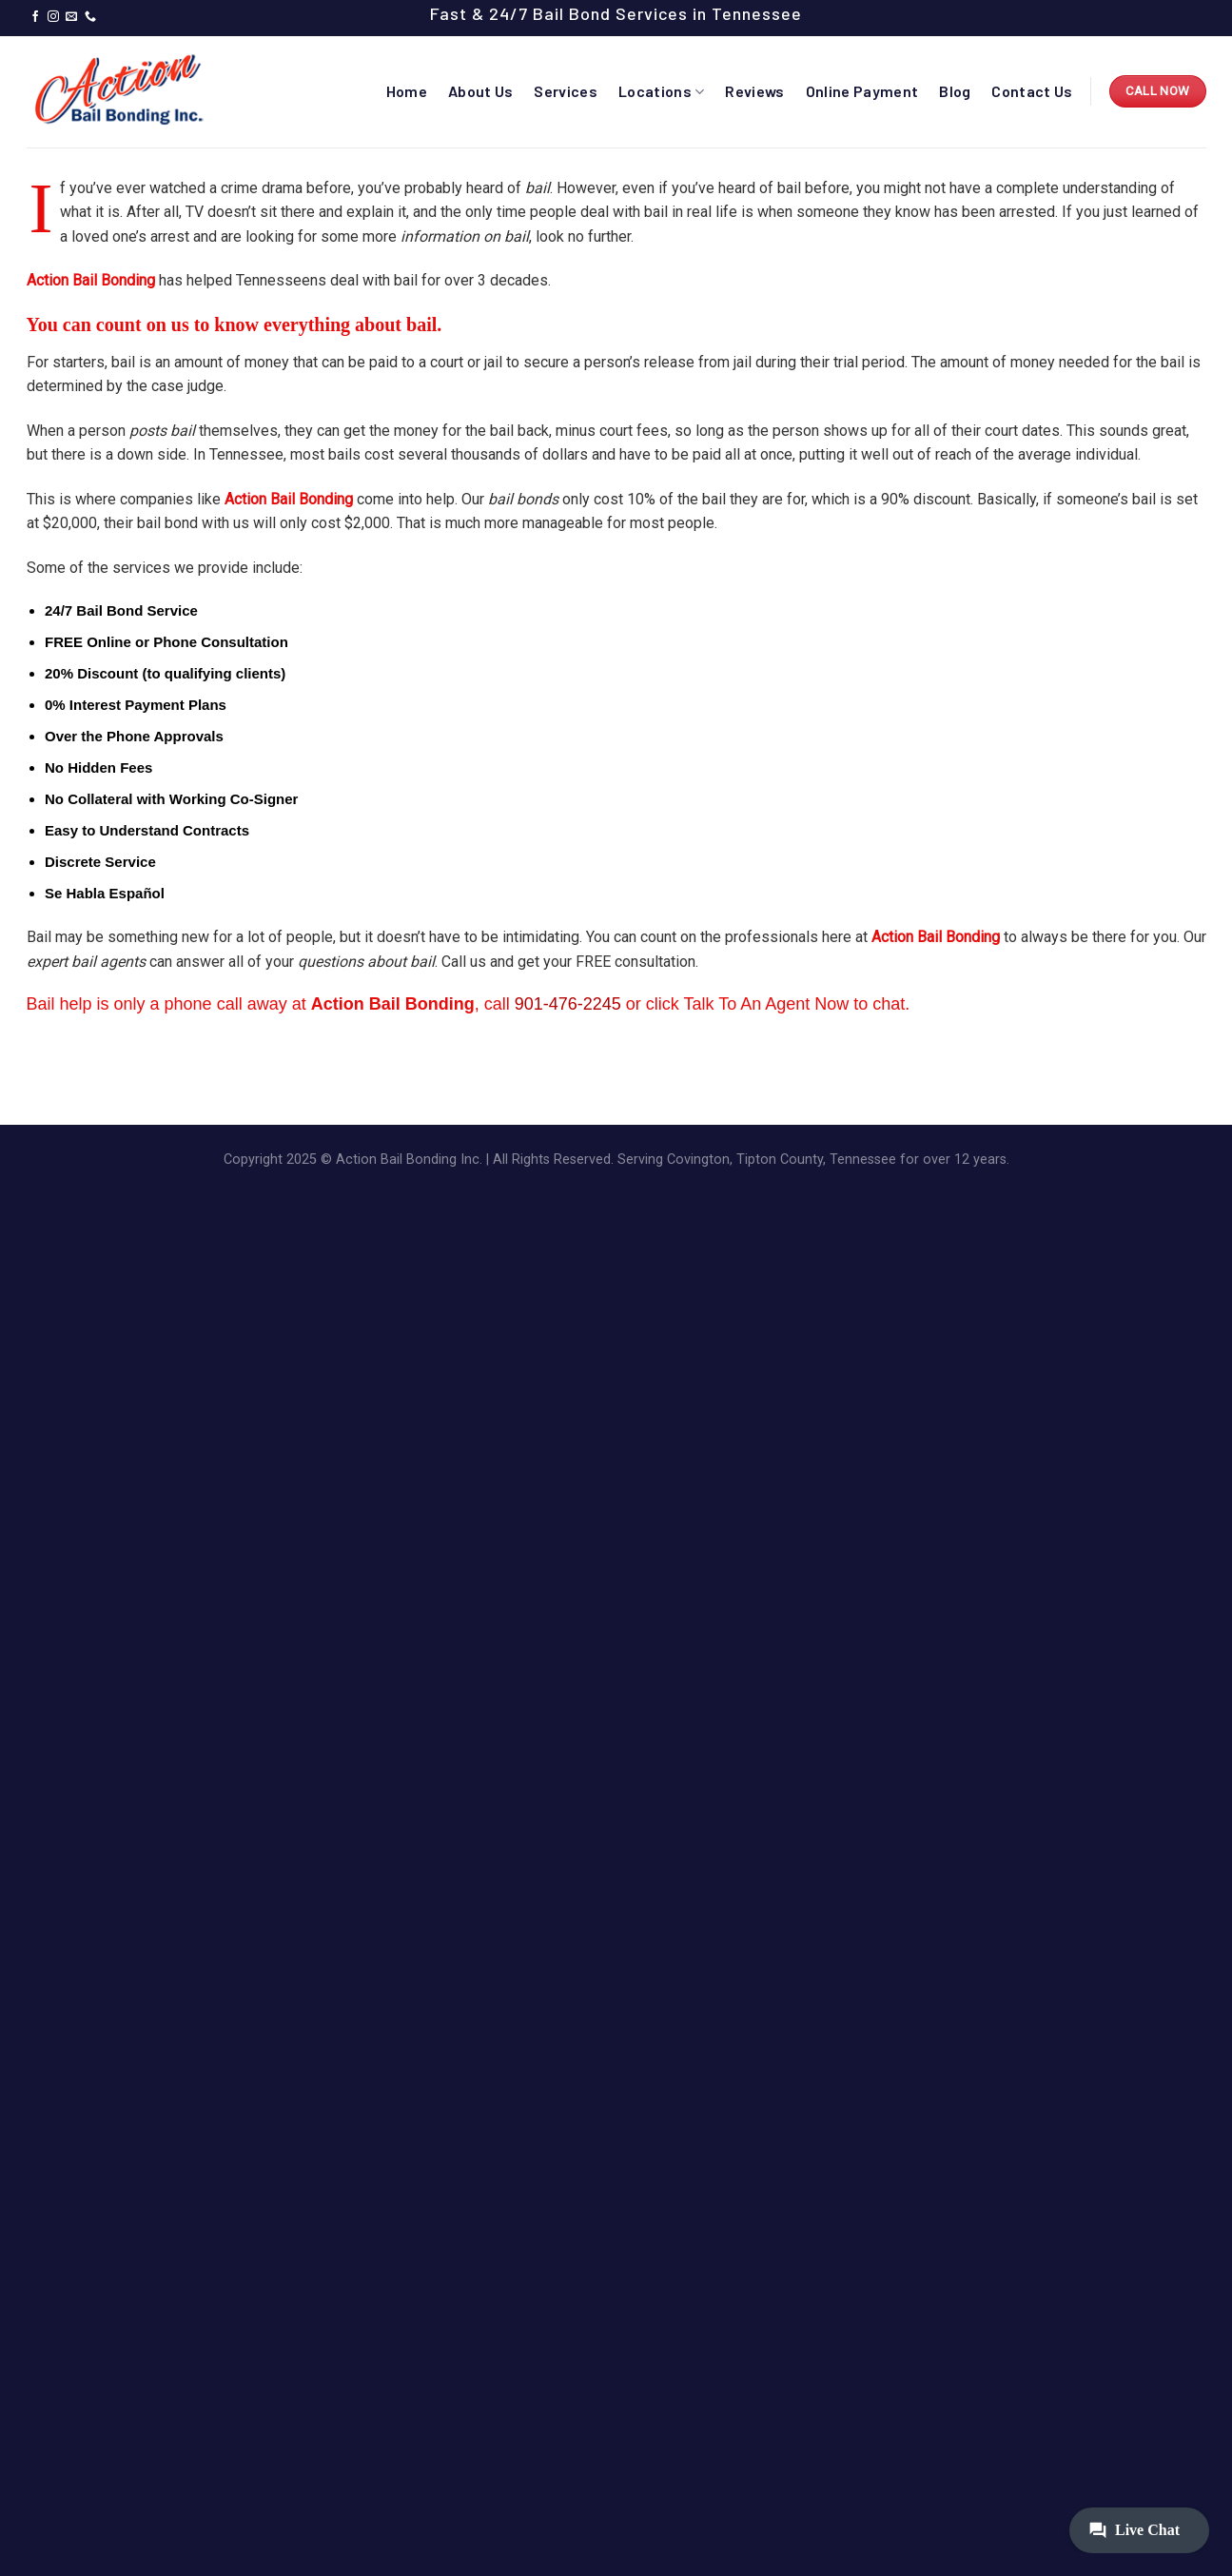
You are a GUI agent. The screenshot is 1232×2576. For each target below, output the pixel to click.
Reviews (754, 91)
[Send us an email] (71, 17)
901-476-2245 (568, 1003)
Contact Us (1031, 91)
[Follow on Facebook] (35, 17)
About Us (481, 91)
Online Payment (862, 91)
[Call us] (90, 17)
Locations (661, 91)
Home (406, 91)
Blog (954, 91)
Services (565, 91)
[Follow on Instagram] (53, 17)
